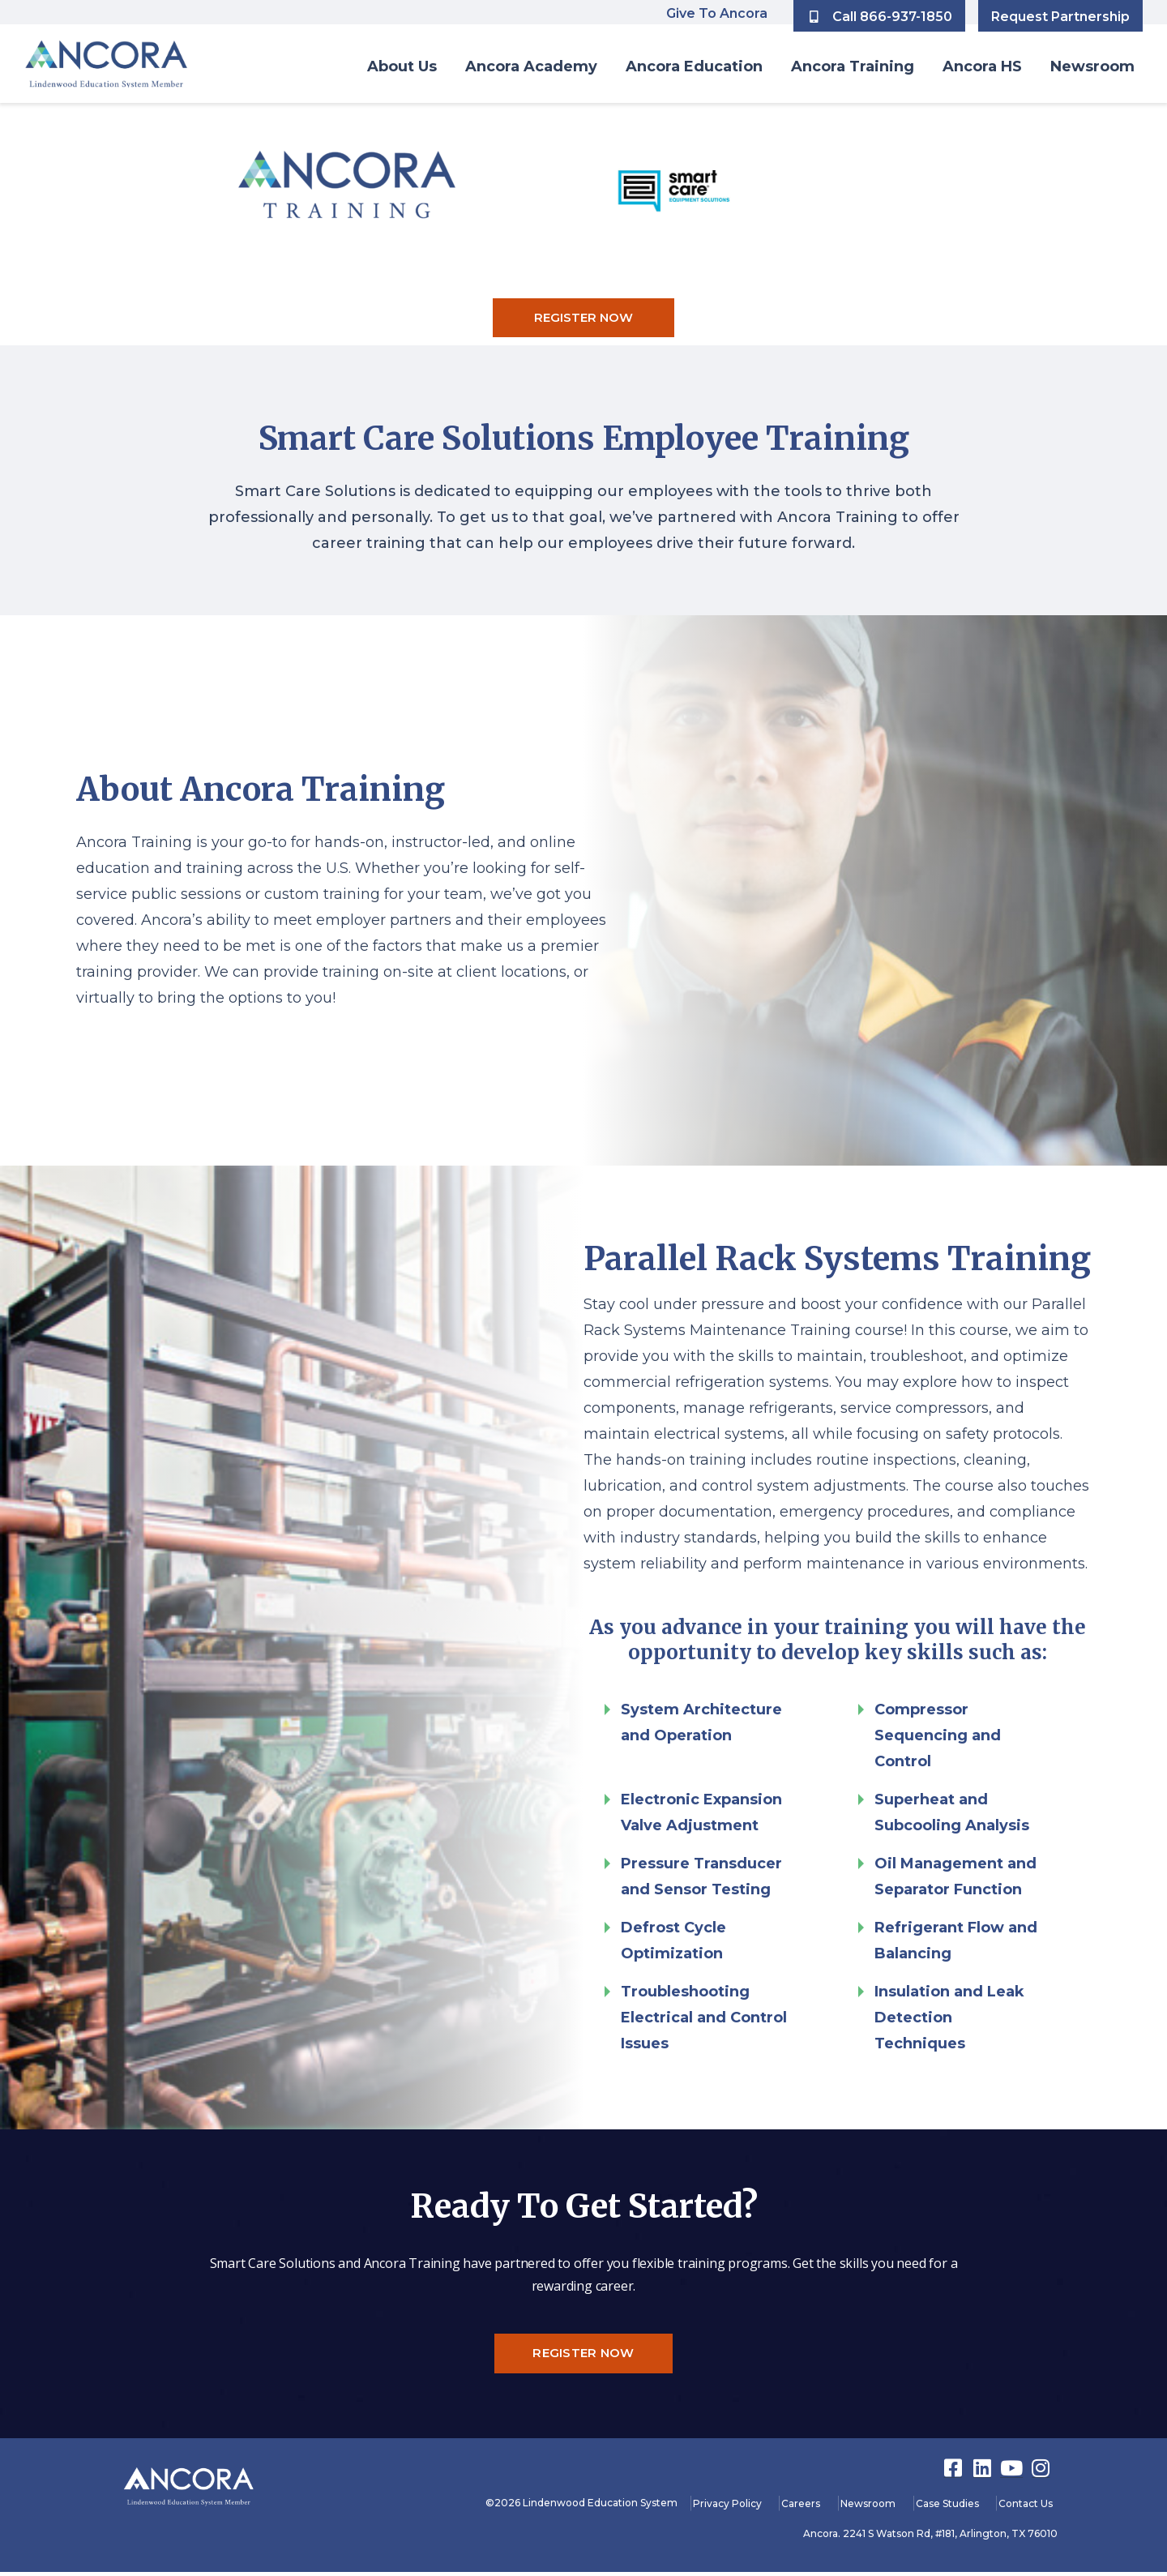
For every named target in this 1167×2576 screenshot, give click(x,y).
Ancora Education (694, 66)
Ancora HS (982, 66)
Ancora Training (852, 66)
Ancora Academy (531, 66)
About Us (402, 66)
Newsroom (1092, 66)
